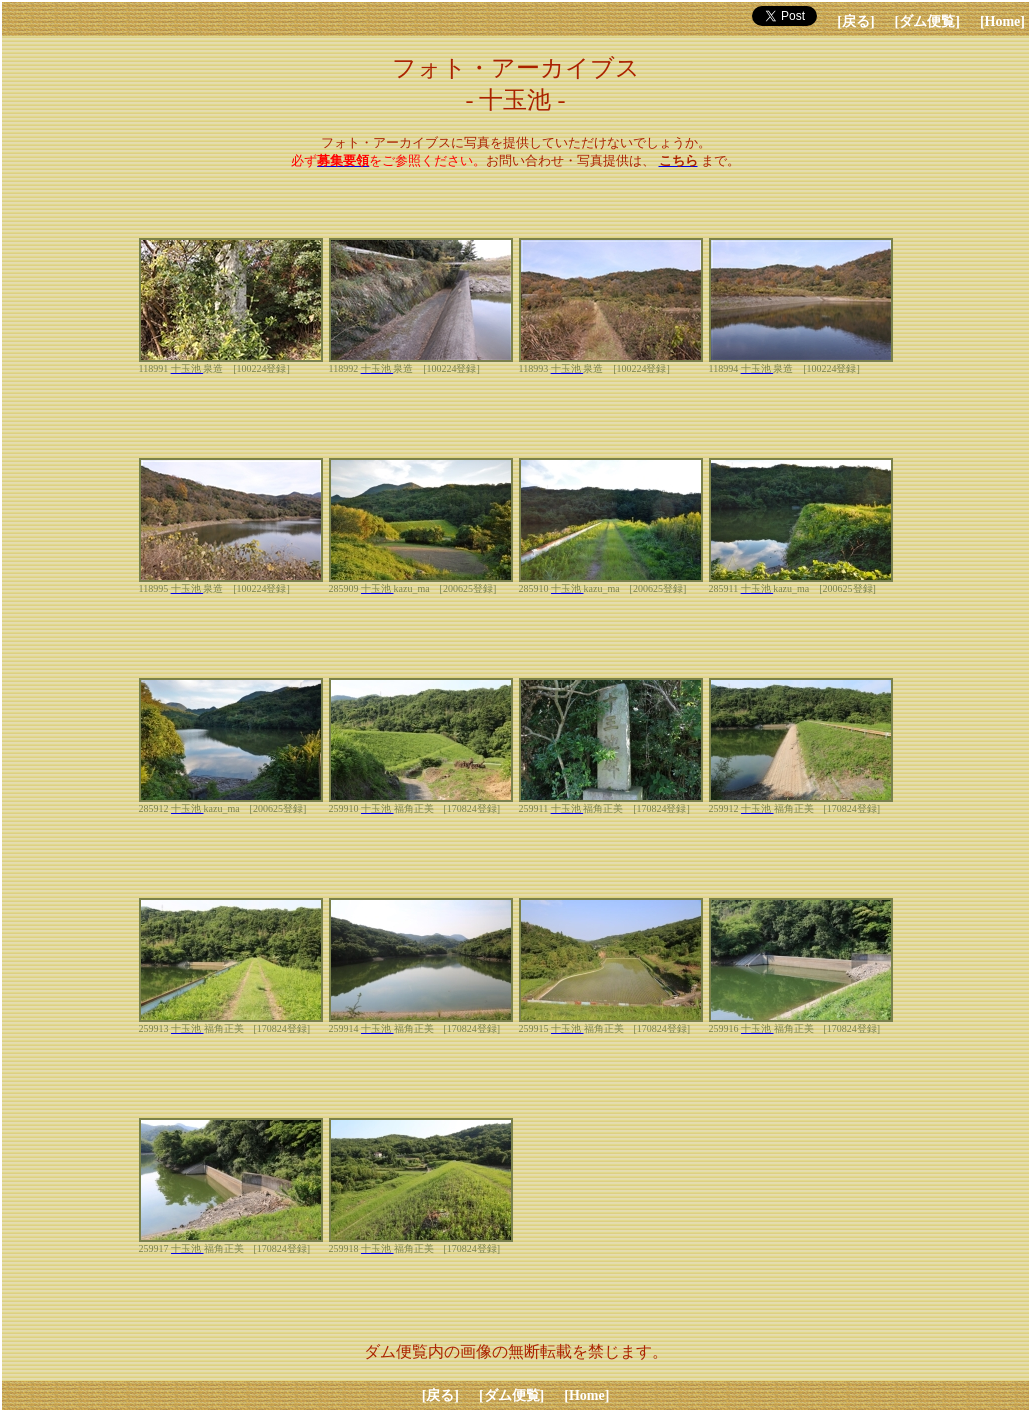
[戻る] (855, 21)
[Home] (1002, 21)
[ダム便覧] (927, 21)
